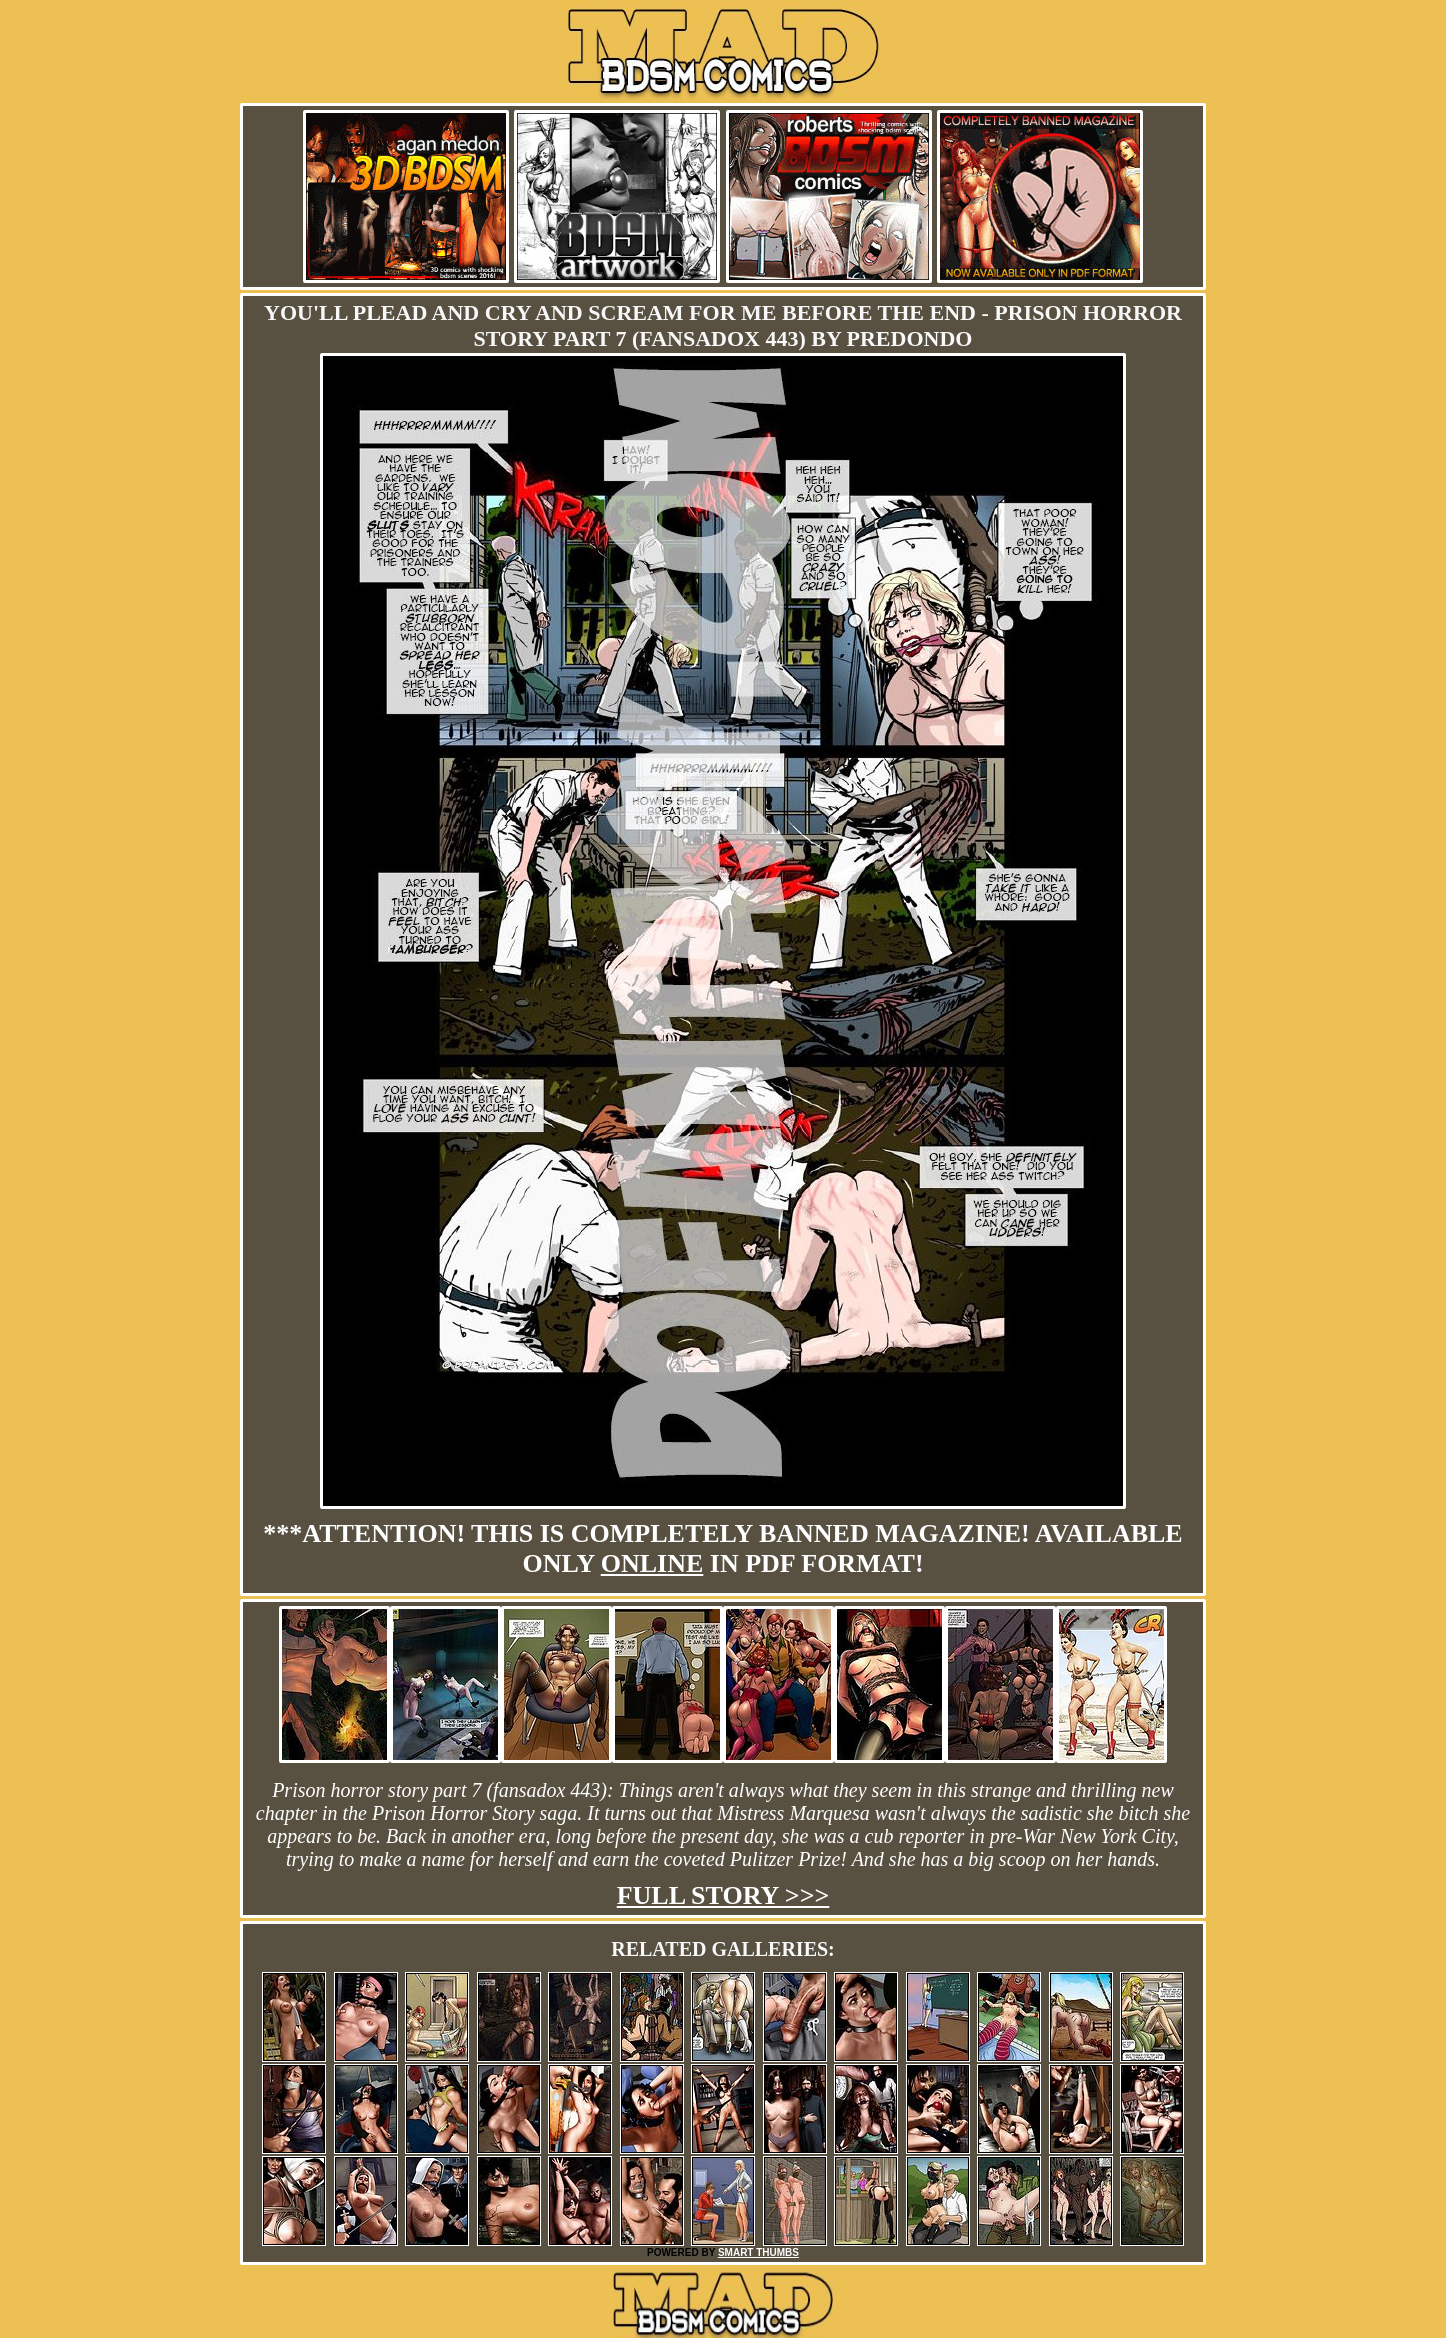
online (652, 1563)
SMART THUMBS (758, 2252)
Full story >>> (723, 1895)
